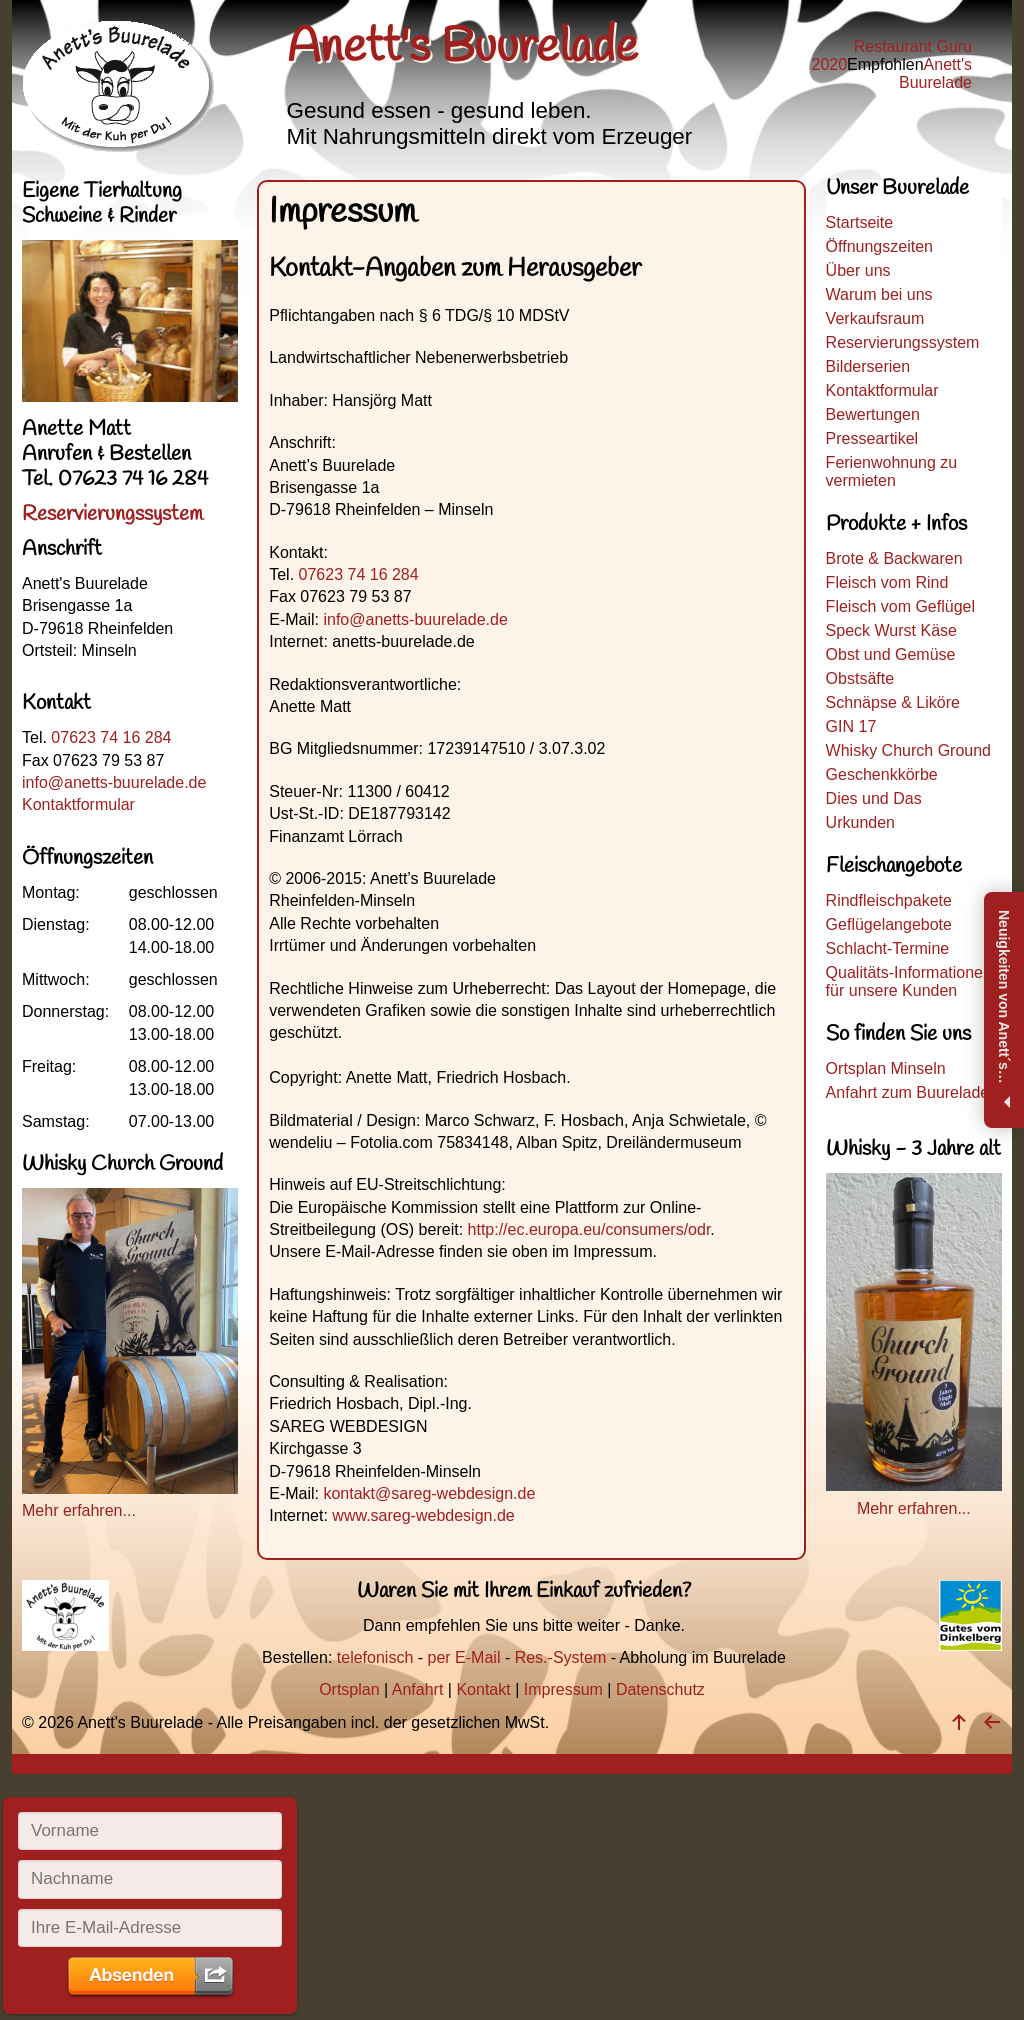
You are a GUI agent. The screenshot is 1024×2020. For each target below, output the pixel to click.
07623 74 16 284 (359, 574)
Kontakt (483, 1689)
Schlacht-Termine (888, 948)
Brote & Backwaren (894, 558)
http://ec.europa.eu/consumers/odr (589, 1229)
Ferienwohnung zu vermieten (892, 471)
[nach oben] (959, 1722)
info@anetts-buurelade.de (415, 619)
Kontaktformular (882, 390)
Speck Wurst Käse (891, 630)
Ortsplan (349, 1689)
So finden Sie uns (898, 1034)
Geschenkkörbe (882, 774)
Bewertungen (873, 414)
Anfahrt (418, 1689)
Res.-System (561, 1657)
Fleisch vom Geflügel (900, 606)
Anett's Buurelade (935, 73)
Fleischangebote (894, 866)
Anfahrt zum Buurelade (908, 1092)
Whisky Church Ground (908, 750)
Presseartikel (872, 438)
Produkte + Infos (896, 524)
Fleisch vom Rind (887, 582)
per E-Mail (464, 1657)
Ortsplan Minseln (886, 1068)
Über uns (858, 270)
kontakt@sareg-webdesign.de (429, 1493)
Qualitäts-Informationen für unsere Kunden (909, 981)
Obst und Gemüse (891, 654)
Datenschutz (660, 1689)
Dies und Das (874, 798)
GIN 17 (851, 726)
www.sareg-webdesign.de (423, 1515)
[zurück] (992, 1722)
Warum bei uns (879, 294)
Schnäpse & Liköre (893, 702)
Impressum (563, 1689)
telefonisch (375, 1657)
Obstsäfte (860, 678)
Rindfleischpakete (889, 900)
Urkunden (860, 822)
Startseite (860, 222)
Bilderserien (868, 366)
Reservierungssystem (903, 342)
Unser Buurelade (897, 191)
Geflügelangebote (889, 924)
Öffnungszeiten (879, 246)
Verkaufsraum (875, 318)
